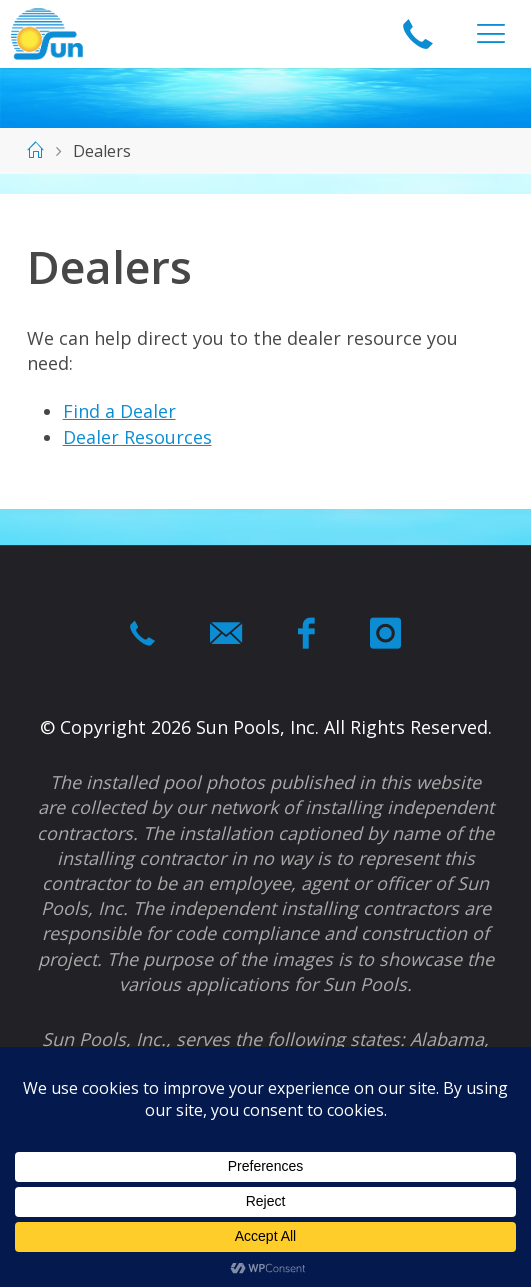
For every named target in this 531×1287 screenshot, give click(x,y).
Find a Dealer (119, 411)
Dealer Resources (137, 437)
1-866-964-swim (418, 35)
